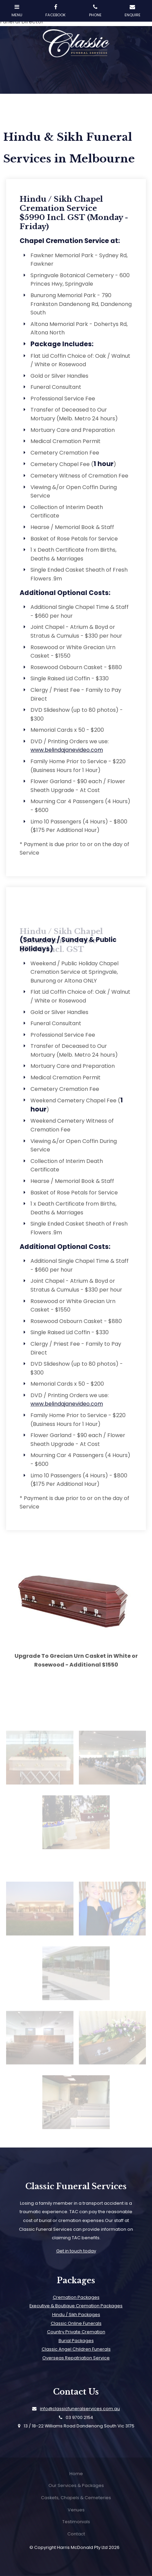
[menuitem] (76, 2474)
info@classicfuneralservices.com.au (80, 2409)
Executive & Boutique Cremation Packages (76, 2306)
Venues (76, 2510)
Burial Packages (76, 2340)
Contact (76, 2534)
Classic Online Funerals (76, 2323)
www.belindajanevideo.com (66, 750)
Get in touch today (76, 2251)
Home (76, 2473)
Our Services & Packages (76, 2485)
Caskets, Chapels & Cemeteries (76, 2498)
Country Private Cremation (76, 2332)
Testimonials (76, 2522)
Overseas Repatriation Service (76, 2358)
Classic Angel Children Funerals (76, 2349)
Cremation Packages (76, 2297)
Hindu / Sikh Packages (76, 2314)
